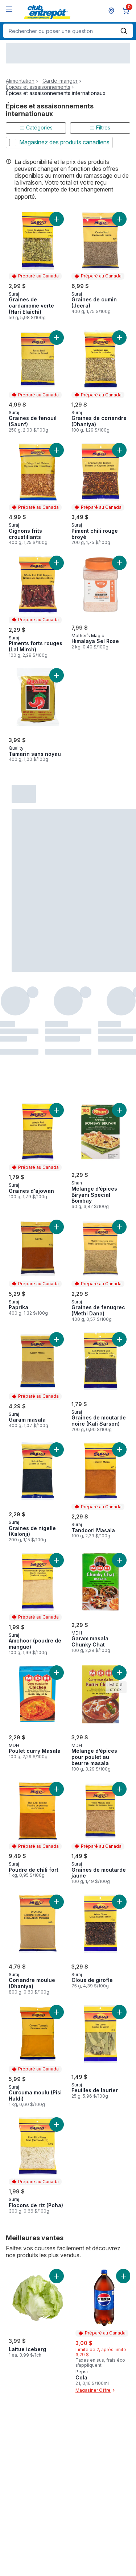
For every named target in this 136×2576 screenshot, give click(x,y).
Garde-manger (60, 81)
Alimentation (20, 81)
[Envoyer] (123, 30)
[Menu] (9, 9)
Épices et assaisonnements (38, 87)
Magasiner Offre (95, 2390)
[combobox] (68, 31)
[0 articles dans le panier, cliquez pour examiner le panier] (127, 11)
